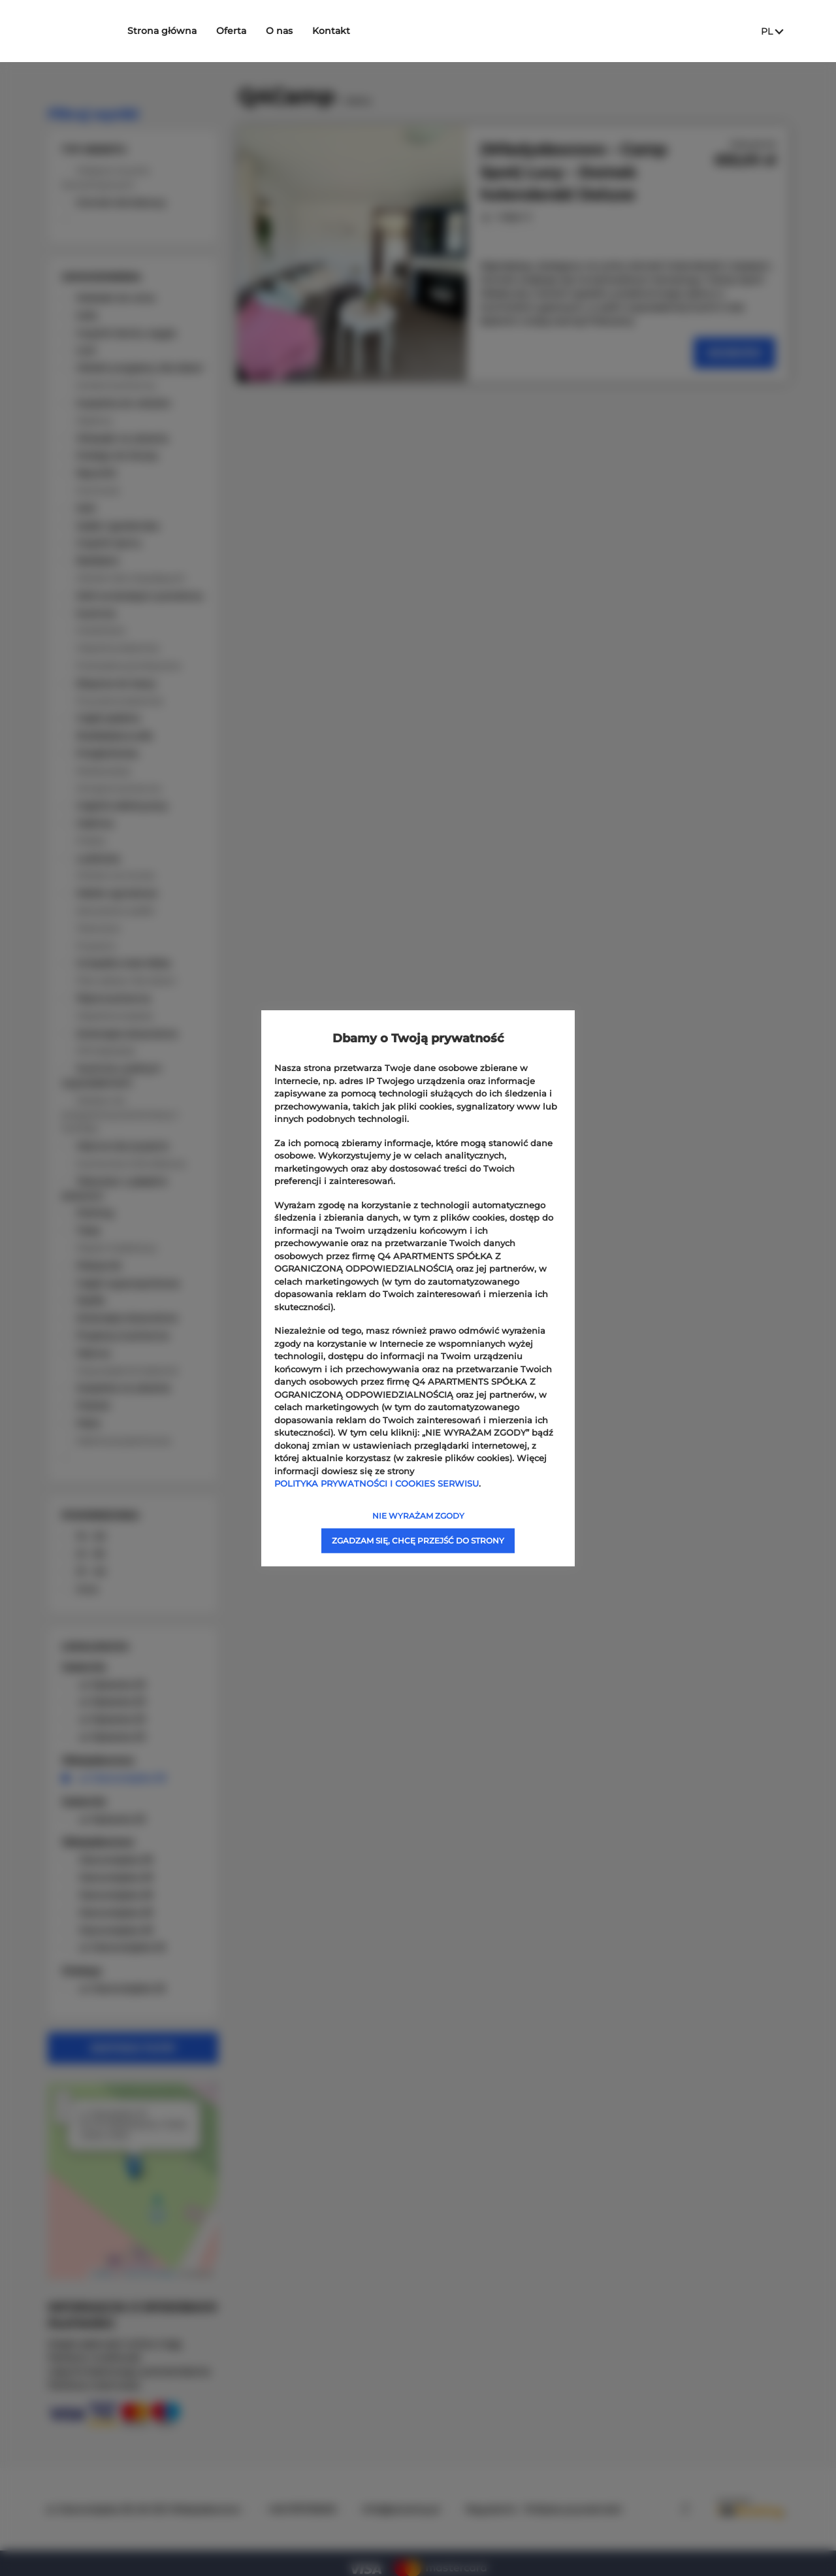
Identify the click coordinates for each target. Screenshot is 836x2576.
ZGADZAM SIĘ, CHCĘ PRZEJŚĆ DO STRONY (418, 1540)
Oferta (255, 31)
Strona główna (186, 31)
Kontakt (355, 31)
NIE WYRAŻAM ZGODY (418, 1515)
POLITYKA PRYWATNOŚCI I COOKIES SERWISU (376, 1483)
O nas (303, 31)
